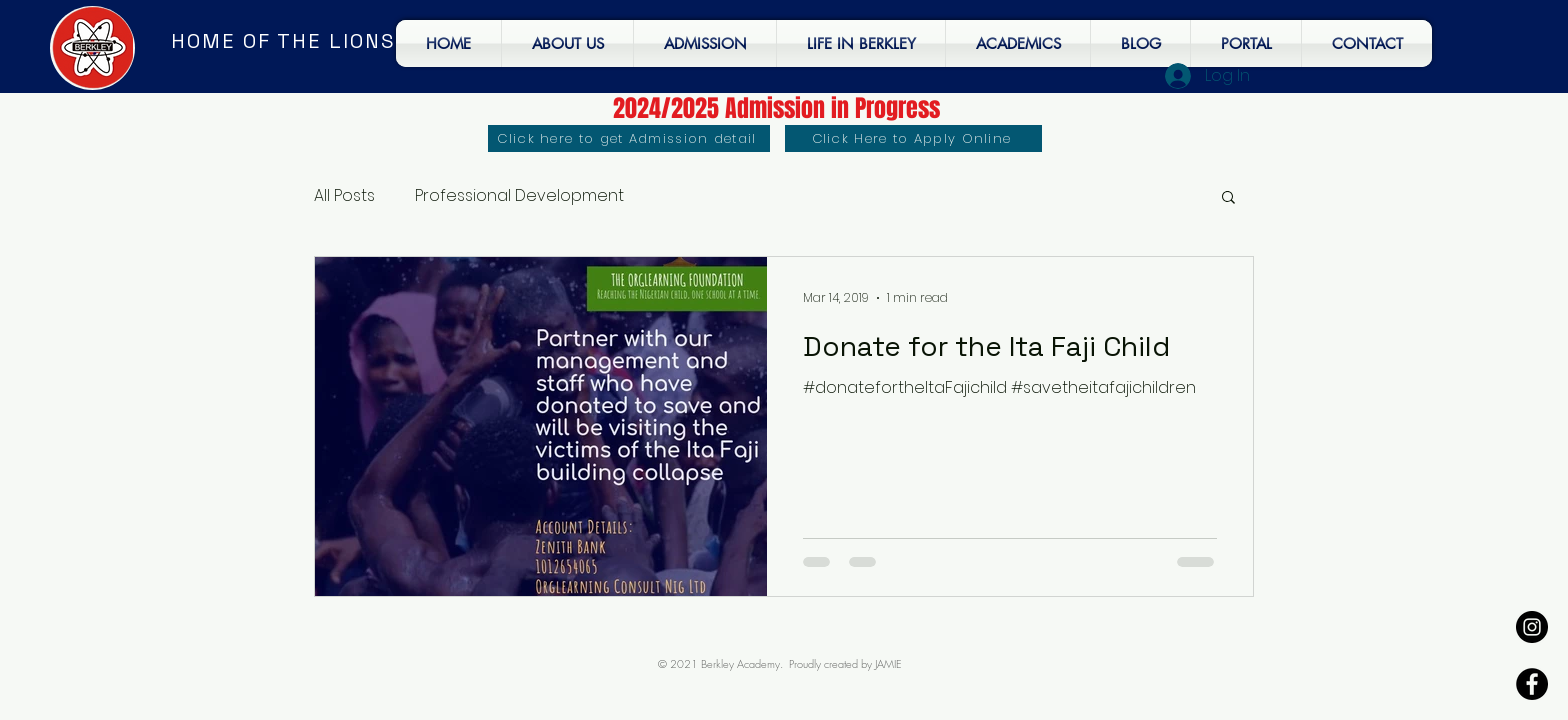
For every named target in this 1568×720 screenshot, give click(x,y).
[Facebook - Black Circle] (1532, 684)
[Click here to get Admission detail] (629, 138)
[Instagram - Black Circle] (1532, 627)
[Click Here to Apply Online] (913, 138)
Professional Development (519, 196)
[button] (861, 43)
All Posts (344, 196)
